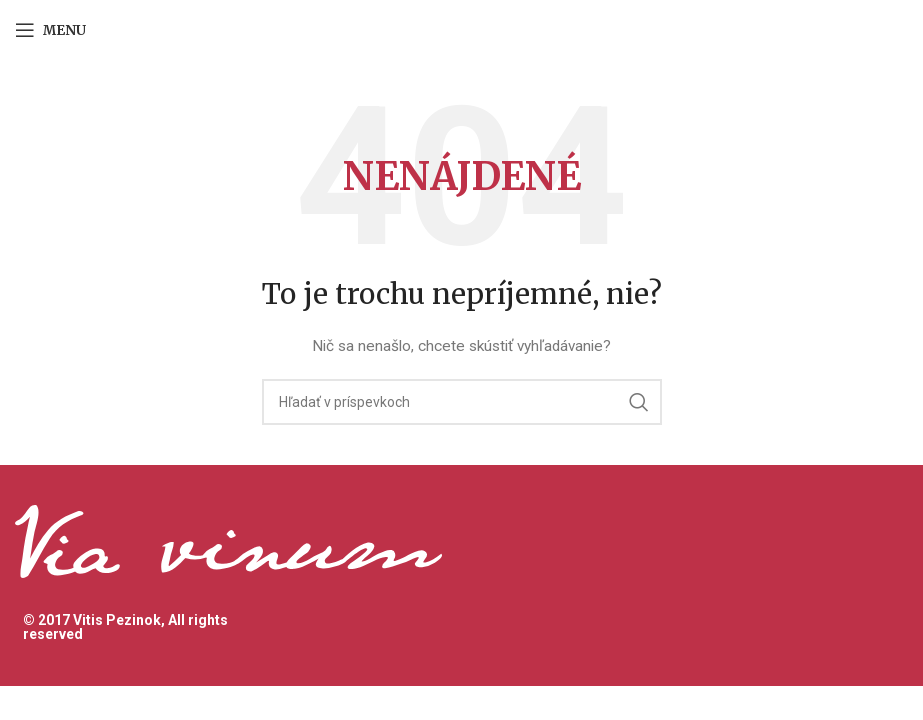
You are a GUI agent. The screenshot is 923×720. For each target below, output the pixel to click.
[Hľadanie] (462, 402)
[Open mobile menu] (50, 30)
